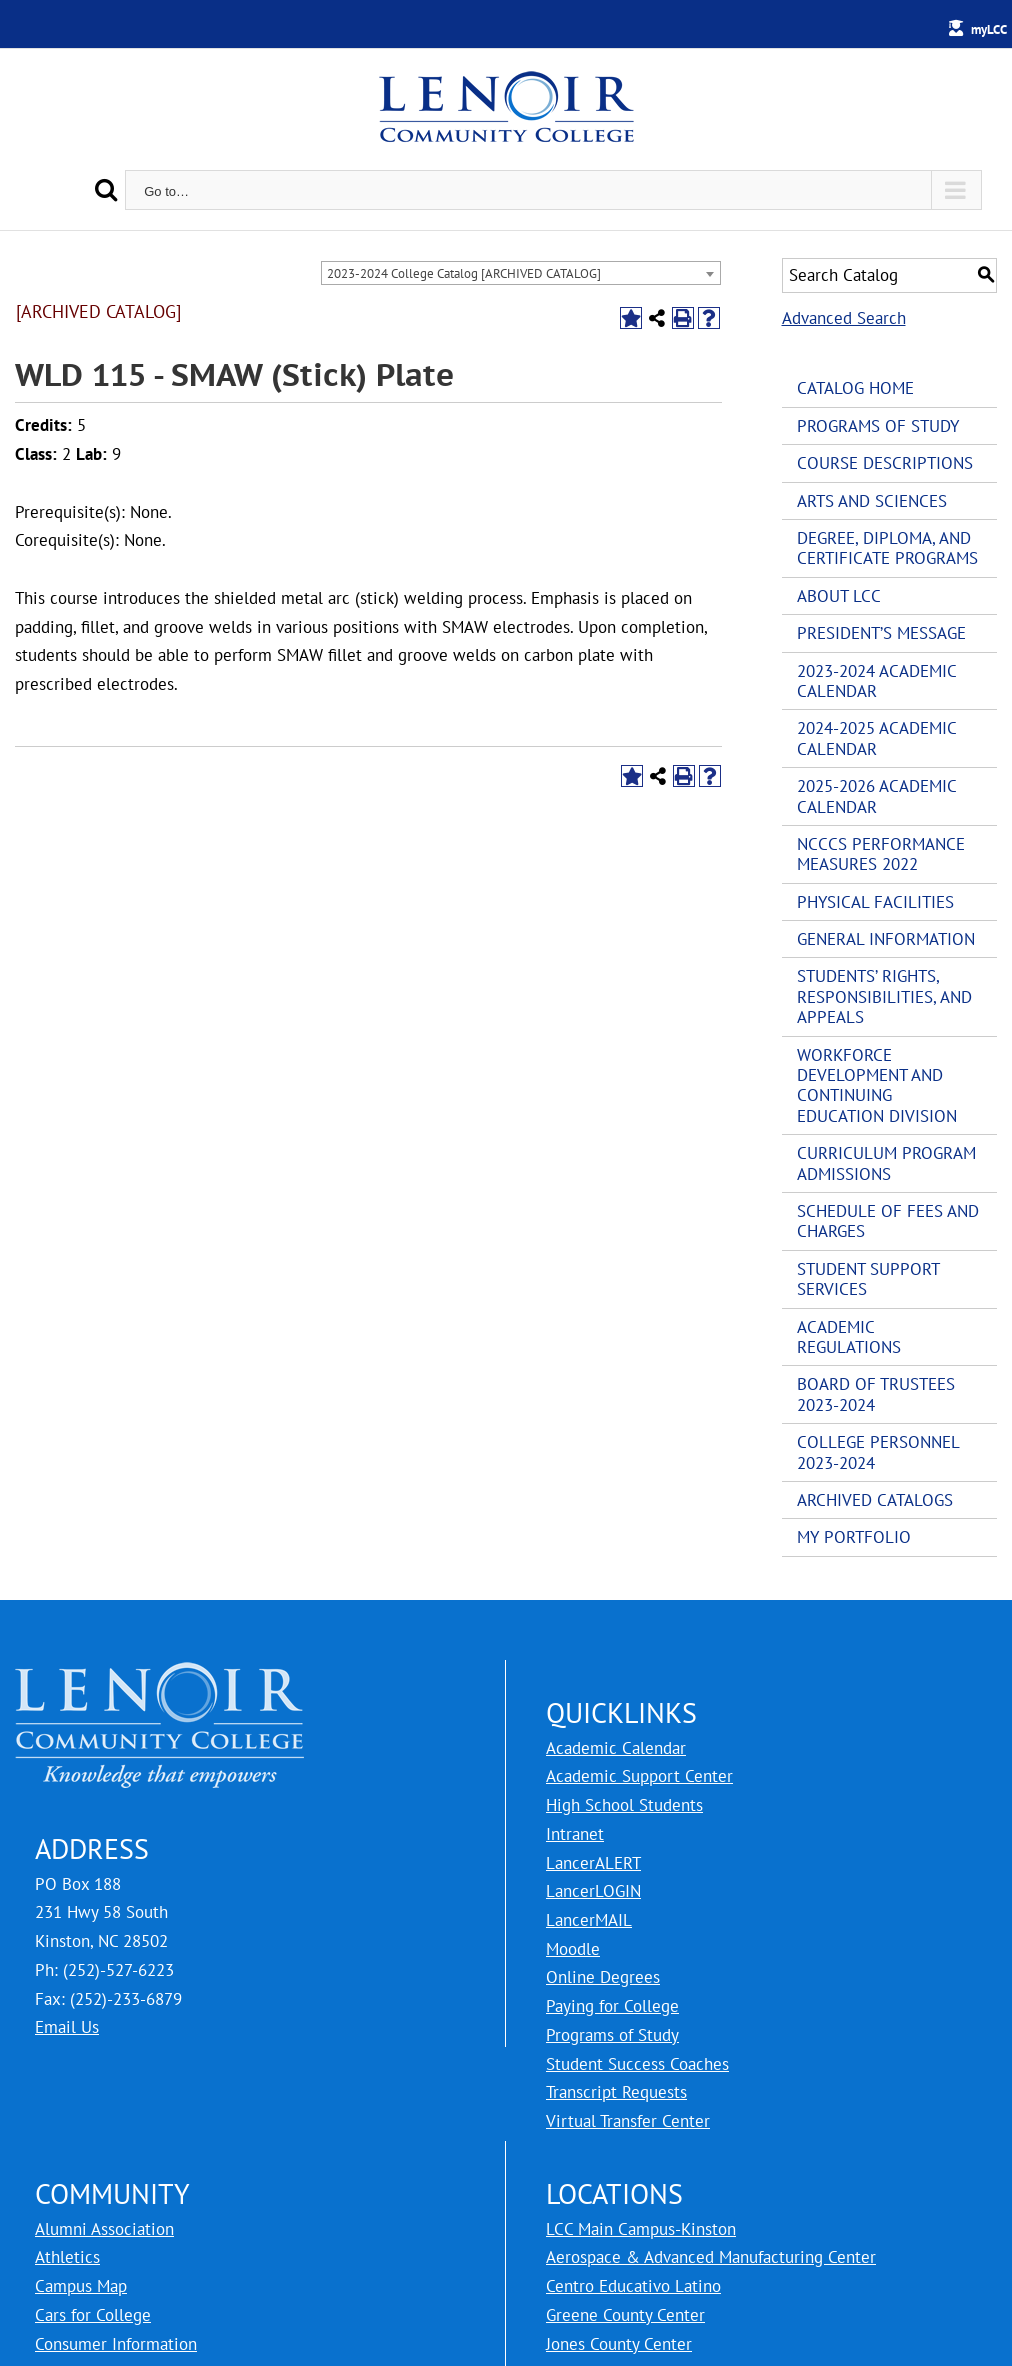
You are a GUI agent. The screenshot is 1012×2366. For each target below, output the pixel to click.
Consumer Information (116, 2344)
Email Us (67, 2027)
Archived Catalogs (875, 1500)
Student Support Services (868, 1279)
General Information (886, 939)
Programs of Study (878, 426)
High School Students (624, 1805)
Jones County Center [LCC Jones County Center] (619, 2344)
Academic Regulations (849, 1337)
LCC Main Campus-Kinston (641, 2229)
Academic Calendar (616, 1748)
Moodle (573, 1949)
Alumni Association (104, 2229)
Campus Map (81, 2286)
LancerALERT (593, 1863)
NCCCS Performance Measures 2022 (881, 854)
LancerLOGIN (593, 1891)
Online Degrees (603, 1977)
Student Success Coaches (637, 2064)
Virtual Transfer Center (628, 2121)
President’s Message (881, 633)
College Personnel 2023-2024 (878, 1452)
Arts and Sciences (872, 501)
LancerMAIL (589, 1920)
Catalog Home (855, 388)
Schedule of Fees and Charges (888, 1221)
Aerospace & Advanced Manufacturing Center (711, 2257)
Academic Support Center (639, 1776)
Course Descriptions (885, 463)
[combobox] (521, 273)
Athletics (67, 2257)
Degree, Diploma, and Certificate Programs (887, 548)
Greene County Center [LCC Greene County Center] (625, 2315)
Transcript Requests (616, 2092)
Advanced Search (844, 318)
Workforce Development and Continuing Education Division (877, 1085)
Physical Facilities (875, 902)
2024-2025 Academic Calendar (876, 738)
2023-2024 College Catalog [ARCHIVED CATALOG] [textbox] (464, 273)
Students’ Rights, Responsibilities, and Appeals (884, 996)
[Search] (106, 189)
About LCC (839, 596)
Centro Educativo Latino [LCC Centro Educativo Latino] (633, 2286)
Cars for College (93, 2315)
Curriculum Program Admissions (886, 1163)
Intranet (575, 1834)
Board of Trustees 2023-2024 (876, 1394)
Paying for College (612, 2006)
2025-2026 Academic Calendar (876, 796)
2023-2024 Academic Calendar (876, 681)
